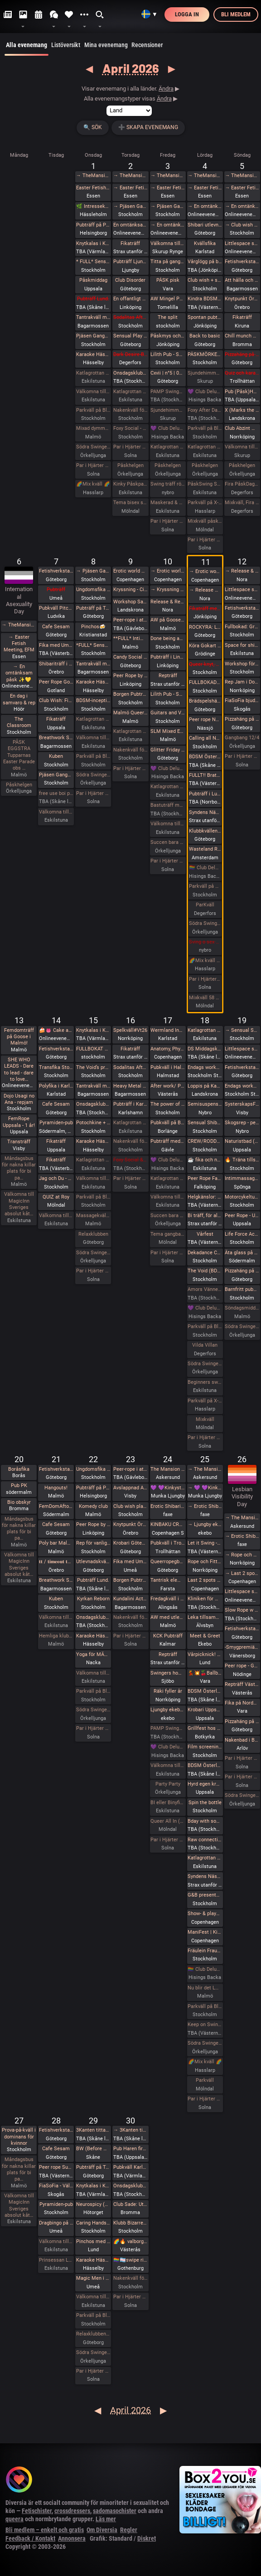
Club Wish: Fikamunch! (56, 700)
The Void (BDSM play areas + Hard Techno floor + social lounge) (205, 1271)
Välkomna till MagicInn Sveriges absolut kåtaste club (93, 392)
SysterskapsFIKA (242, 1104)
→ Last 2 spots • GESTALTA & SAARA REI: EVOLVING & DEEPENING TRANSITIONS (242, 1573)
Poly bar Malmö (56, 1543)
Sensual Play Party (130, 336)
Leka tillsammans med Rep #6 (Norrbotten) (205, 1617)
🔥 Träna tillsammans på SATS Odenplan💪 (242, 1160)
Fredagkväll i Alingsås (167, 1599)
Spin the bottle (205, 1803)
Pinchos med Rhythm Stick (93, 2241)
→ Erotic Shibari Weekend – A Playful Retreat (205, 1506)
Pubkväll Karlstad (130, 2167)
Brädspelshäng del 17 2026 (205, 701)
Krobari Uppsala (205, 1710)
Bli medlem (236, 14)
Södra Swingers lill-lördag (93, 447)
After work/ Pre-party (167, 1086)
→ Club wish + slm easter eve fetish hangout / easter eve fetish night (242, 225)
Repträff (168, 676)
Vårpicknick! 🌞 (205, 1654)
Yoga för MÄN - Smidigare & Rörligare (93, 1654)
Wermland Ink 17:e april (167, 1030)
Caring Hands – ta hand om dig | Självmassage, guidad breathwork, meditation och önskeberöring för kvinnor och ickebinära (93, 2223)
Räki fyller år (168, 1691)
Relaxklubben (93, 1234)
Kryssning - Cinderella (130, 589)
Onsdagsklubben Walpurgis (130, 2186)
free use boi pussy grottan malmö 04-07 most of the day (56, 793)
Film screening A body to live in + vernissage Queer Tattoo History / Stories (205, 1747)
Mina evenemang (106, 44)
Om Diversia (102, 2529)
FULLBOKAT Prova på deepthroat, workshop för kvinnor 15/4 (93, 1049)
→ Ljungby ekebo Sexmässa (205, 1524)
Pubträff (56, 589)
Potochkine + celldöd (93, 1123)
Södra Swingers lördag (205, 923)
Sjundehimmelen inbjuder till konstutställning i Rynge (167, 410)
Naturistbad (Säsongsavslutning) (242, 1141)
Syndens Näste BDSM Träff (205, 812)
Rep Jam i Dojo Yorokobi (242, 682)
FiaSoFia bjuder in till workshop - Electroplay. (242, 700)
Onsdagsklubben (93, 1104)
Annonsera (72, 2538)
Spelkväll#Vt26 (130, 1030)
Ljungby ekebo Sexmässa (167, 1710)
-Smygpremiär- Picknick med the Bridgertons (242, 1647)
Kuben (56, 756)
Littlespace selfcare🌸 (242, 1049)
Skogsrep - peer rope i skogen (242, 1123)
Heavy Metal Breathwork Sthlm (130, 1086)
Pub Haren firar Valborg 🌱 (130, 2149)
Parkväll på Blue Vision (93, 410)
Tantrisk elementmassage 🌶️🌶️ (167, 1580)
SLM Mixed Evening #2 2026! (167, 731)
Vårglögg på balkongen (205, 262)
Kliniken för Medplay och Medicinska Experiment (205, 1599)
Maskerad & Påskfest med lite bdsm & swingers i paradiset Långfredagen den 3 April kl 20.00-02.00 (167, 503)
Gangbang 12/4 (242, 738)
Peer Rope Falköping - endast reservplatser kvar (205, 1178)
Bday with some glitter (205, 1821)
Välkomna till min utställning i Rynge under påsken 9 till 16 (167, 243)
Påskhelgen (130, 465)
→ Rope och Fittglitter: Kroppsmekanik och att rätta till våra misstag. (242, 1555)
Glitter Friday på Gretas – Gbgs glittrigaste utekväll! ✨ (167, 750)
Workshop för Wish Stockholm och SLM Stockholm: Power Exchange (242, 664)
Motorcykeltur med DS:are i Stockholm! (242, 1197)
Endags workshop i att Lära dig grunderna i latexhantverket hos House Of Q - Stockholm (205, 1067)
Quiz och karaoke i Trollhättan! (242, 373)
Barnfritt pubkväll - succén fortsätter (242, 1289)
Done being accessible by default (167, 638)
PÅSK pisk (167, 280)
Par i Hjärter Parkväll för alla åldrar (93, 465)
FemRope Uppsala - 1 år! (19, 1122)
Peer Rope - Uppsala (242, 1215)
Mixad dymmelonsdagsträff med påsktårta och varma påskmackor (93, 428)
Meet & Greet (205, 1636)
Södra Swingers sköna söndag (242, 1326)
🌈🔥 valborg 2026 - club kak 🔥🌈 (130, 2241)
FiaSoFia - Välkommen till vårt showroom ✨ (56, 2186)
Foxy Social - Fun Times (130, 428)
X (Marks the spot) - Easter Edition (242, 410)
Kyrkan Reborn (93, 1599)
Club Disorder (130, 280)
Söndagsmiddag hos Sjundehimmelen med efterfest (242, 1308)
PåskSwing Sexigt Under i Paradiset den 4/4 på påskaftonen (205, 484)
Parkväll (205, 2080)
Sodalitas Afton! (130, 317)
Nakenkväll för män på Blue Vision (130, 410)
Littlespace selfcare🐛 (242, 1591)
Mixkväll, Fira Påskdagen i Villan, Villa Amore (242, 503)
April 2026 (130, 68)
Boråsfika (18, 1469)
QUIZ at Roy (56, 1197)
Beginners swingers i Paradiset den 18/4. (205, 1382)
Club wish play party (130, 1506)
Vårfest (205, 1234)
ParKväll (205, 905)
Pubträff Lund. (93, 299)
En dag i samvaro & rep (19, 699)
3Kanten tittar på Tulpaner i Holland (93, 2130)
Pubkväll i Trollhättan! (167, 1543)
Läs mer (106, 2519)
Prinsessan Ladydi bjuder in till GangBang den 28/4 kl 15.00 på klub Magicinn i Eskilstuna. (56, 2260)
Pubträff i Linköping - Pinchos (167, 657)
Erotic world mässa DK (130, 571)
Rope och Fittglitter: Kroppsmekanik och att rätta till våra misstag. (205, 1562)
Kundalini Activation (130, 1599)
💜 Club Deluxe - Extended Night (167, 428)
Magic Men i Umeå (93, 2278)
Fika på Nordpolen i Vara (242, 1703)
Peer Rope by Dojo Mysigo (130, 676)
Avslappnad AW (130, 1488)
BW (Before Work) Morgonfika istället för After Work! (93, 2149)
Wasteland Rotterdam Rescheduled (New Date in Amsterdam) (205, 849)
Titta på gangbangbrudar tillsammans (167, 262)
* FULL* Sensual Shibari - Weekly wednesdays (93, 262)
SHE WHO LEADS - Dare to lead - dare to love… (19, 1069)
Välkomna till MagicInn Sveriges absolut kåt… (19, 1204)
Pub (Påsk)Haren (242, 392)
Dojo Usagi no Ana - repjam (19, 1099)
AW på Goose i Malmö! (167, 620)
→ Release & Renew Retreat (205, 590)
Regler (128, 2529)
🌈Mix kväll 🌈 (93, 484)
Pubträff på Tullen (93, 608)
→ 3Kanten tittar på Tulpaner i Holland (130, 2130)
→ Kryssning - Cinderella (167, 589)
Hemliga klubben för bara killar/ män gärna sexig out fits (56, 1636)
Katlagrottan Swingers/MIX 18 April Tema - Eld (205, 1030)
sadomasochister (114, 2510)
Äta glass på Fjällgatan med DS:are (242, 1253)
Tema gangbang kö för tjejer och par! (167, 1234)
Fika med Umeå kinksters (56, 645)
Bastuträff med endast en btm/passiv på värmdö (167, 805)
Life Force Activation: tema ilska (242, 1234)
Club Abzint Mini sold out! (242, 428)
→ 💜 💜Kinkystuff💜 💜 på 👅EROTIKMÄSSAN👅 (205, 1488)
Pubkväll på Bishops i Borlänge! (167, 1123)
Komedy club (93, 1506)
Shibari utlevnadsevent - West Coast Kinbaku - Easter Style (205, 225)
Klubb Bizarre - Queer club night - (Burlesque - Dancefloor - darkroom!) (130, 2223)
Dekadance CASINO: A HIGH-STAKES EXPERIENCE (205, 1253)
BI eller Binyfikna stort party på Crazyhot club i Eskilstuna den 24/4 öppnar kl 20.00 (167, 1803)
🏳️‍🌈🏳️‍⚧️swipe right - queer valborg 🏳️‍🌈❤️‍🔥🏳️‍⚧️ (130, 2260)
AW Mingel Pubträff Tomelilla (167, 299)
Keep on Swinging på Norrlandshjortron (205, 2024)
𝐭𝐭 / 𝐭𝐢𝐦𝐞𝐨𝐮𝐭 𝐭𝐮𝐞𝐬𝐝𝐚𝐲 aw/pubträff (56, 1562)
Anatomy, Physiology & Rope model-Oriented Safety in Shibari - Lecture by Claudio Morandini (167, 1049)
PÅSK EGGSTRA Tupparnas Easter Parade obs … (19, 755)
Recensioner (147, 44)
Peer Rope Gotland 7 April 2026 (56, 682)
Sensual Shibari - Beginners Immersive (205, 1123)
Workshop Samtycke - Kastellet (130, 602)
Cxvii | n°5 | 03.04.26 (167, 373)
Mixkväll (205, 1419)
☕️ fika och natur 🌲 (205, 1160)
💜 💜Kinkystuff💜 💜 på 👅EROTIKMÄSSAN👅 (167, 1488)
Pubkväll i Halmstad (167, 1067)
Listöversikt (65, 44)
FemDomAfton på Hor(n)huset (56, 1506)
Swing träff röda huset (167, 484)
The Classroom (19, 722)
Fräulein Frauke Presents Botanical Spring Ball (205, 1951)
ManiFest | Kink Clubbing (205, 1932)
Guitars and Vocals (167, 713)
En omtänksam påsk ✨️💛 (130, 225)
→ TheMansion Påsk (93, 175)
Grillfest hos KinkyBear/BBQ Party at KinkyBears (205, 1728)
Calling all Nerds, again (205, 738)
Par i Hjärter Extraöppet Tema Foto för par (242, 1758)
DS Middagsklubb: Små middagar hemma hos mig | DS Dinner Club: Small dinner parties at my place (205, 1049)
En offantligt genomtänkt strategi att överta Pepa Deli (130, 299)
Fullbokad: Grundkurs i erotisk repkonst (242, 627)
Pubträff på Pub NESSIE (93, 225)
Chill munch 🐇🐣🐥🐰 (242, 336)
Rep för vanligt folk (93, 1543)
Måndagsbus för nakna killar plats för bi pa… (19, 1168)
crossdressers (72, 2510)
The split (168, 317)
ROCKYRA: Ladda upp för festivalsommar (205, 627)
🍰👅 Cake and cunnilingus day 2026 (56, 1030)
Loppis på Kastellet (205, 1086)
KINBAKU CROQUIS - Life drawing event (167, 1524)
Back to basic (204, 336)
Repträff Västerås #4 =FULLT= (242, 1684)
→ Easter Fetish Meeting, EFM (130, 188)
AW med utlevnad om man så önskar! (167, 1617)
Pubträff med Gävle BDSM (167, 1141)
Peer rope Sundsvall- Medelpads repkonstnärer (56, 2167)
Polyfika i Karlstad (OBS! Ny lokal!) (56, 1086)
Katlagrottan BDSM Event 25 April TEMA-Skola (205, 1858)
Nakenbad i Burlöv (242, 1740)
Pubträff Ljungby (130, 262)
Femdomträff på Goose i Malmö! (19, 1036)
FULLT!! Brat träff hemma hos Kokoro (205, 775)
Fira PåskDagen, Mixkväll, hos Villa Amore (242, 484)
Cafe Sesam (56, 627)
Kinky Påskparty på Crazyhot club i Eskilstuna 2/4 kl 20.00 (130, 484)
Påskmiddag (93, 280)
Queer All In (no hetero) (167, 1821)
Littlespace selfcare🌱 (242, 589)
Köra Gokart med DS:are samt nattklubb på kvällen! (205, 646)
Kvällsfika (205, 243)
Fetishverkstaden (242, 262)
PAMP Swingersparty (167, 392)
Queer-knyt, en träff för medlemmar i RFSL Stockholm (205, 664)
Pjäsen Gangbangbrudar (93, 336)
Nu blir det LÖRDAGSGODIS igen (205, 1988)
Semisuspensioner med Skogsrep (205, 1104)
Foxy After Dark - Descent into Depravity (205, 410)
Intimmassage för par (242, 1178)
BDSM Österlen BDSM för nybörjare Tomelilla (205, 1691)
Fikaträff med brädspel (205, 608)
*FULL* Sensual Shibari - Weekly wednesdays (93, 645)
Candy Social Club (130, 657)
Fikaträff (130, 243)
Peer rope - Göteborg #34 (242, 1666)
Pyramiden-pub (56, 1123)
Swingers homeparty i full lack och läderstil (167, 1673)
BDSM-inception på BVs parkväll (93, 700)
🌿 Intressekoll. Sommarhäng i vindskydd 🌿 (93, 206)
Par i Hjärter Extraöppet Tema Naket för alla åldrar (242, 1777)
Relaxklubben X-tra (93, 2334)
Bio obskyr (19, 1502)
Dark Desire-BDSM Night (130, 354)
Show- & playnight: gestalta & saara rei (205, 1913)
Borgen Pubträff (130, 694)
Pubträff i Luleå (205, 794)
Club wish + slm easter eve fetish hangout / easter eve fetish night (205, 280)
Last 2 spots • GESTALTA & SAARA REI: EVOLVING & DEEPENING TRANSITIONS (205, 1580)
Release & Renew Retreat (167, 602)
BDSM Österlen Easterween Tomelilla (205, 1765)
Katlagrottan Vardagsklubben (93, 373)
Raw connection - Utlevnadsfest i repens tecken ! (205, 1840)
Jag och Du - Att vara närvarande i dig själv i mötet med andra (56, 1178)
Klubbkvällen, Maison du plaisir (205, 831)
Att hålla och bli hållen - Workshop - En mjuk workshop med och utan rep (242, 280)
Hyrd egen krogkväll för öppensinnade (205, 1784)
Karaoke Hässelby (93, 354)
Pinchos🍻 (93, 627)
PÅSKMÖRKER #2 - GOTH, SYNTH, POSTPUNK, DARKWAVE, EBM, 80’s (205, 354)
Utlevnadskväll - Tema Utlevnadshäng (93, 1562)
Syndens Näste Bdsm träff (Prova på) (205, 1876)
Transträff (18, 1142)
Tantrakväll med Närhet (93, 317)
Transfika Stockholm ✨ (56, 1067)
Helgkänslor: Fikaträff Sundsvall (205, 1197)
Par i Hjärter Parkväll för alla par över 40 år (130, 447)
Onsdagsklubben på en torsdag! (130, 373)
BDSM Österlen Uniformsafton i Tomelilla (205, 757)
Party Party (167, 1784)
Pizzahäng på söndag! (242, 354)
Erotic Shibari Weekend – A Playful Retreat (167, 1506)
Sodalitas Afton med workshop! (130, 1067)
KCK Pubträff (168, 1636)
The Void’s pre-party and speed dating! (93, 1067)
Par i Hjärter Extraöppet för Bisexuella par (242, 756)
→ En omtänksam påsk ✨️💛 (167, 225)
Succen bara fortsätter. (167, 842)
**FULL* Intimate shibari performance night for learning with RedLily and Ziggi (130, 638)
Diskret (146, 2538)
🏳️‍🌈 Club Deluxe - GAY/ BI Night (205, 868)
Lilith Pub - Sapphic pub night (167, 354)
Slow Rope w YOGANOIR (242, 1610)
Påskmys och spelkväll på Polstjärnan (167, 336)
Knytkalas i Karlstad (93, 243)
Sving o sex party (205, 942)
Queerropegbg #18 (167, 1562)
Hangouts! (56, 1488)
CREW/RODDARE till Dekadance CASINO (205, 1141)
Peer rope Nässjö (205, 719)
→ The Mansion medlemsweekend (205, 1469)
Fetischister (37, 2510)
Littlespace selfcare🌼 (242, 243)
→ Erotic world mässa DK (167, 571)
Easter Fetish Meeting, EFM (93, 188)
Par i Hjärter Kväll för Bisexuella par (130, 1178)
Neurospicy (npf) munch (93, 2204)
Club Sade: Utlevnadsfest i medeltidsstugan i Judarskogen (130, 2204)
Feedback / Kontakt (30, 2538)
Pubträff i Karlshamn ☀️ (130, 1104)
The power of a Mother (167, 1104)
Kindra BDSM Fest (205, 299)
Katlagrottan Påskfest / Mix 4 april (205, 447)
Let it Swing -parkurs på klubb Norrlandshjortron (205, 1543)
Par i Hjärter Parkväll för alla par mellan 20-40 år (130, 768)
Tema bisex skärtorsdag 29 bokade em (130, 503)
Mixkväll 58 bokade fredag (205, 998)
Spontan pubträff (205, 317)
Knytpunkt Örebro (130, 1524)
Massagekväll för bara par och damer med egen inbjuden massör (93, 1215)
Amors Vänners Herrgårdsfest (205, 1289)
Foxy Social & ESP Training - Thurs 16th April (130, 1160)
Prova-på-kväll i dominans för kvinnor (19, 2136)
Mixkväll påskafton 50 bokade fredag (205, 521)
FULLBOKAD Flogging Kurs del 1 (205, 682)
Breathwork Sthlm (56, 738)
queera (14, 2519)
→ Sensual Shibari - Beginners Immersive (242, 1030)
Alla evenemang (26, 48)
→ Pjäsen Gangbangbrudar (130, 206)
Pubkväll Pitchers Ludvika (56, 608)
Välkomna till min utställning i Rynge (242, 447)
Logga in (187, 14)
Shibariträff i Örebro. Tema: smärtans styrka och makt (56, 664)
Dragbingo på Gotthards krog (56, 2223)
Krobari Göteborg (130, 1543)
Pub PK (19, 1485)
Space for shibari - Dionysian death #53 (242, 645)
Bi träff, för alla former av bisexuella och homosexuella (205, 1215)
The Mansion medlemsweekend (167, 1469)
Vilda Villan (205, 1345)
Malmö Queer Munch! (130, 713)
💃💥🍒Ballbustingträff (205, 1673)
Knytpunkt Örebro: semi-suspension (242, 299)
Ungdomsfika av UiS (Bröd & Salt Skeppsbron (93, 589)
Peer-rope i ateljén (130, 620)
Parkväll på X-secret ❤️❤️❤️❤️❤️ (205, 503)
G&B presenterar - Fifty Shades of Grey (205, 1895)
